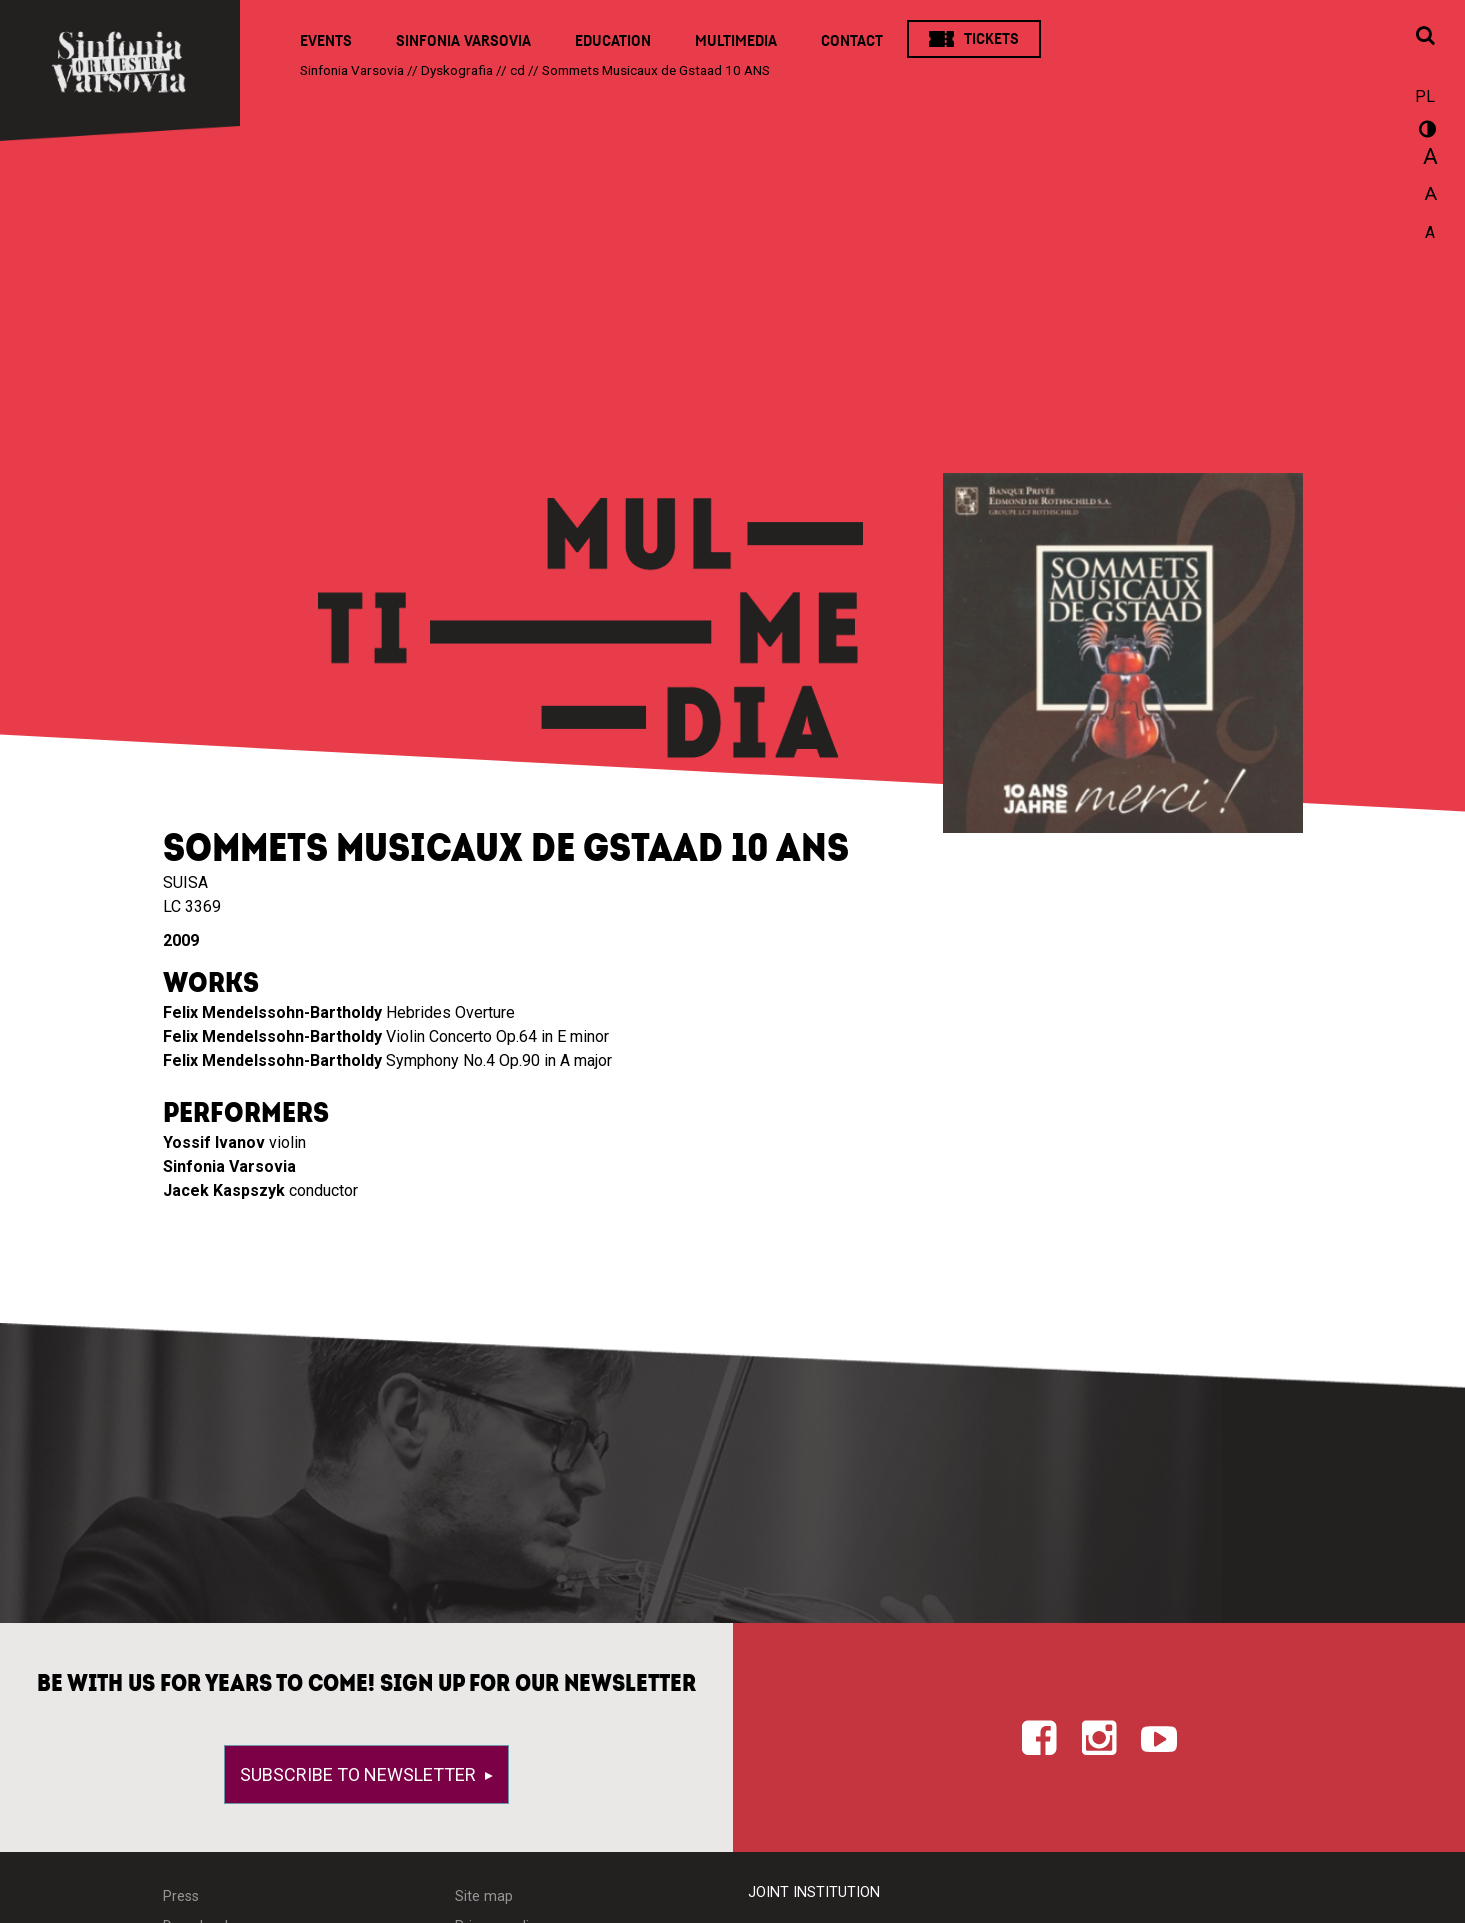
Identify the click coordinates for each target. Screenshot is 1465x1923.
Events (326, 41)
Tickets (991, 39)
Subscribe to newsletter (360, 1774)
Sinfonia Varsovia (463, 41)
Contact (852, 41)
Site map (484, 1896)
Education (613, 41)
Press (181, 1896)
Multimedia (736, 41)
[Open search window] (1425, 37)
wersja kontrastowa (1425, 132)
